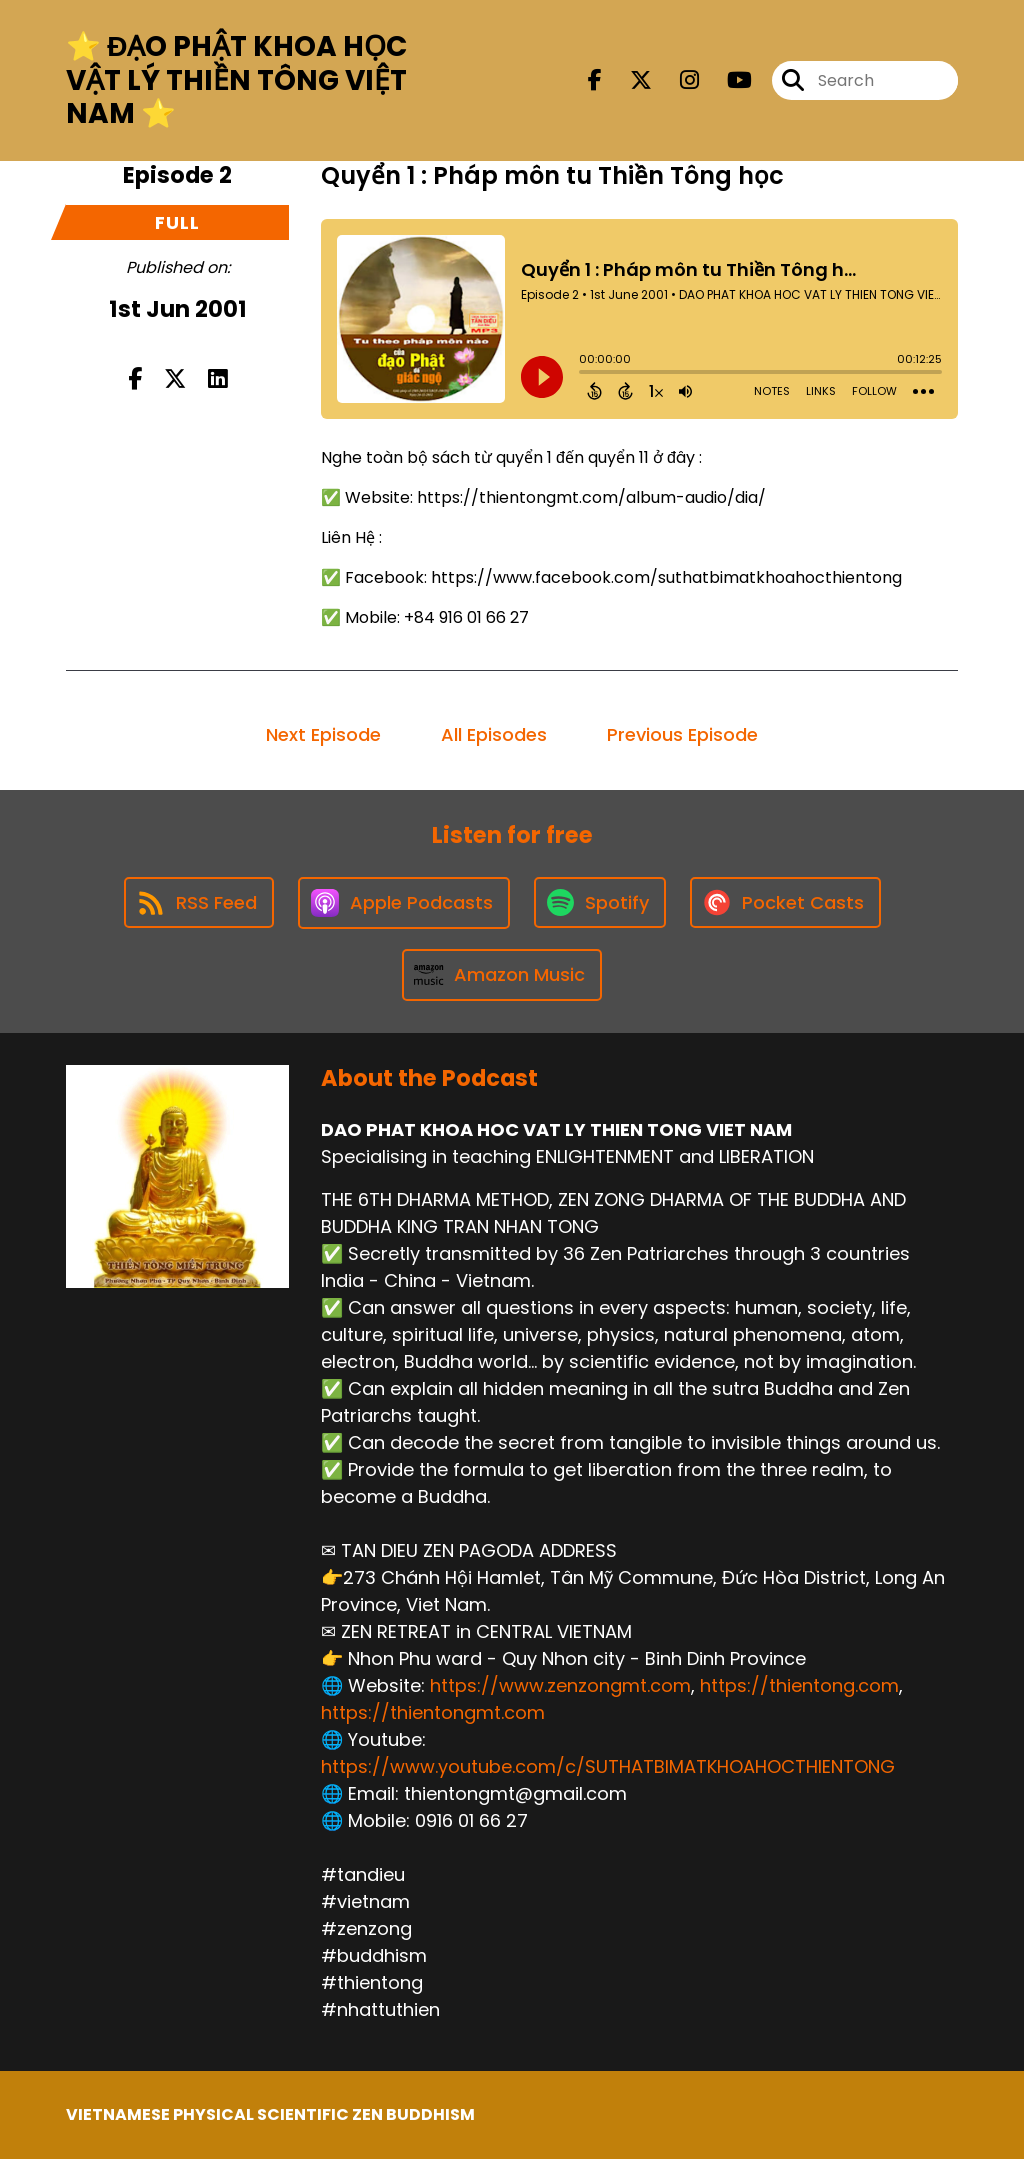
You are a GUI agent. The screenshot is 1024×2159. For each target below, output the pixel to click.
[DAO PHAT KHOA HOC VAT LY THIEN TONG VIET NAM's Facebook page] (595, 80)
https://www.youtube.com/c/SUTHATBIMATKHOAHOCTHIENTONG (608, 1766)
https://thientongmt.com (433, 1712)
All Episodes (494, 734)
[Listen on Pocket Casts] (785, 902)
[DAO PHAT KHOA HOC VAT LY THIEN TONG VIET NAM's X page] (629, 80)
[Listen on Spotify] (600, 902)
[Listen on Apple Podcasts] (404, 903)
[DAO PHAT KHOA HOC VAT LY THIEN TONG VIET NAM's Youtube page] (727, 80)
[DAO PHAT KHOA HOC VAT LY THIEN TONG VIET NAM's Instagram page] (677, 80)
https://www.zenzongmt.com (560, 1685)
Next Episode (323, 734)
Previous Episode (682, 734)
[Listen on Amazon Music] (502, 975)
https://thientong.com (799, 1685)
